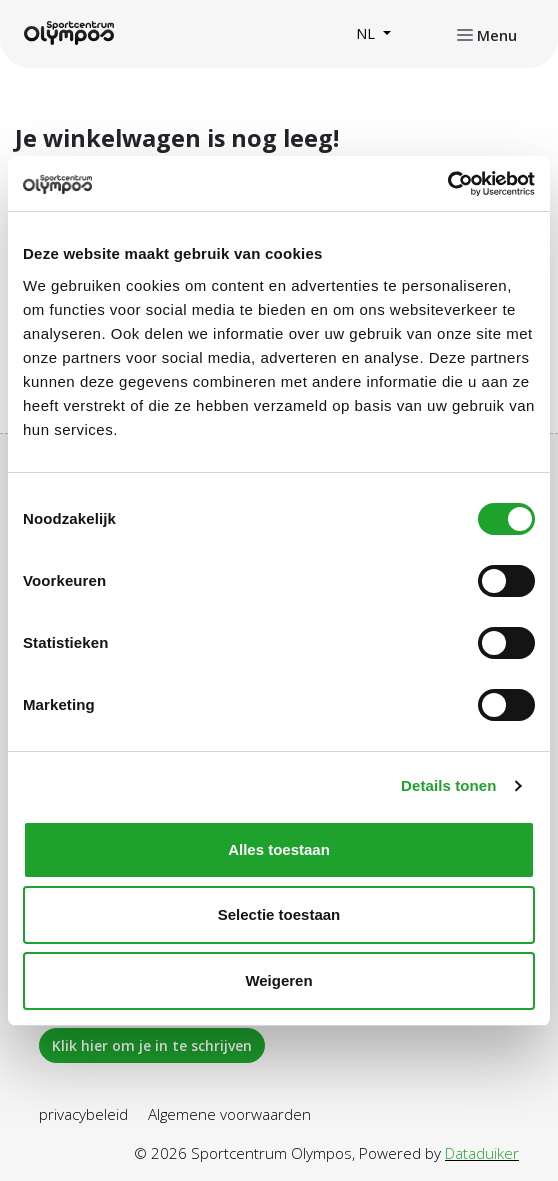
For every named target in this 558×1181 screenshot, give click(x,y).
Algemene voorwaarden (229, 1114)
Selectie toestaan (279, 914)
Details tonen (448, 785)
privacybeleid (83, 1114)
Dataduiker (482, 1153)
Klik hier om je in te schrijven (152, 1045)
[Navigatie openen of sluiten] (487, 34)
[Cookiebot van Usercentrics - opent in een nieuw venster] (447, 184)
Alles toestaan (279, 849)
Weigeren (278, 980)
